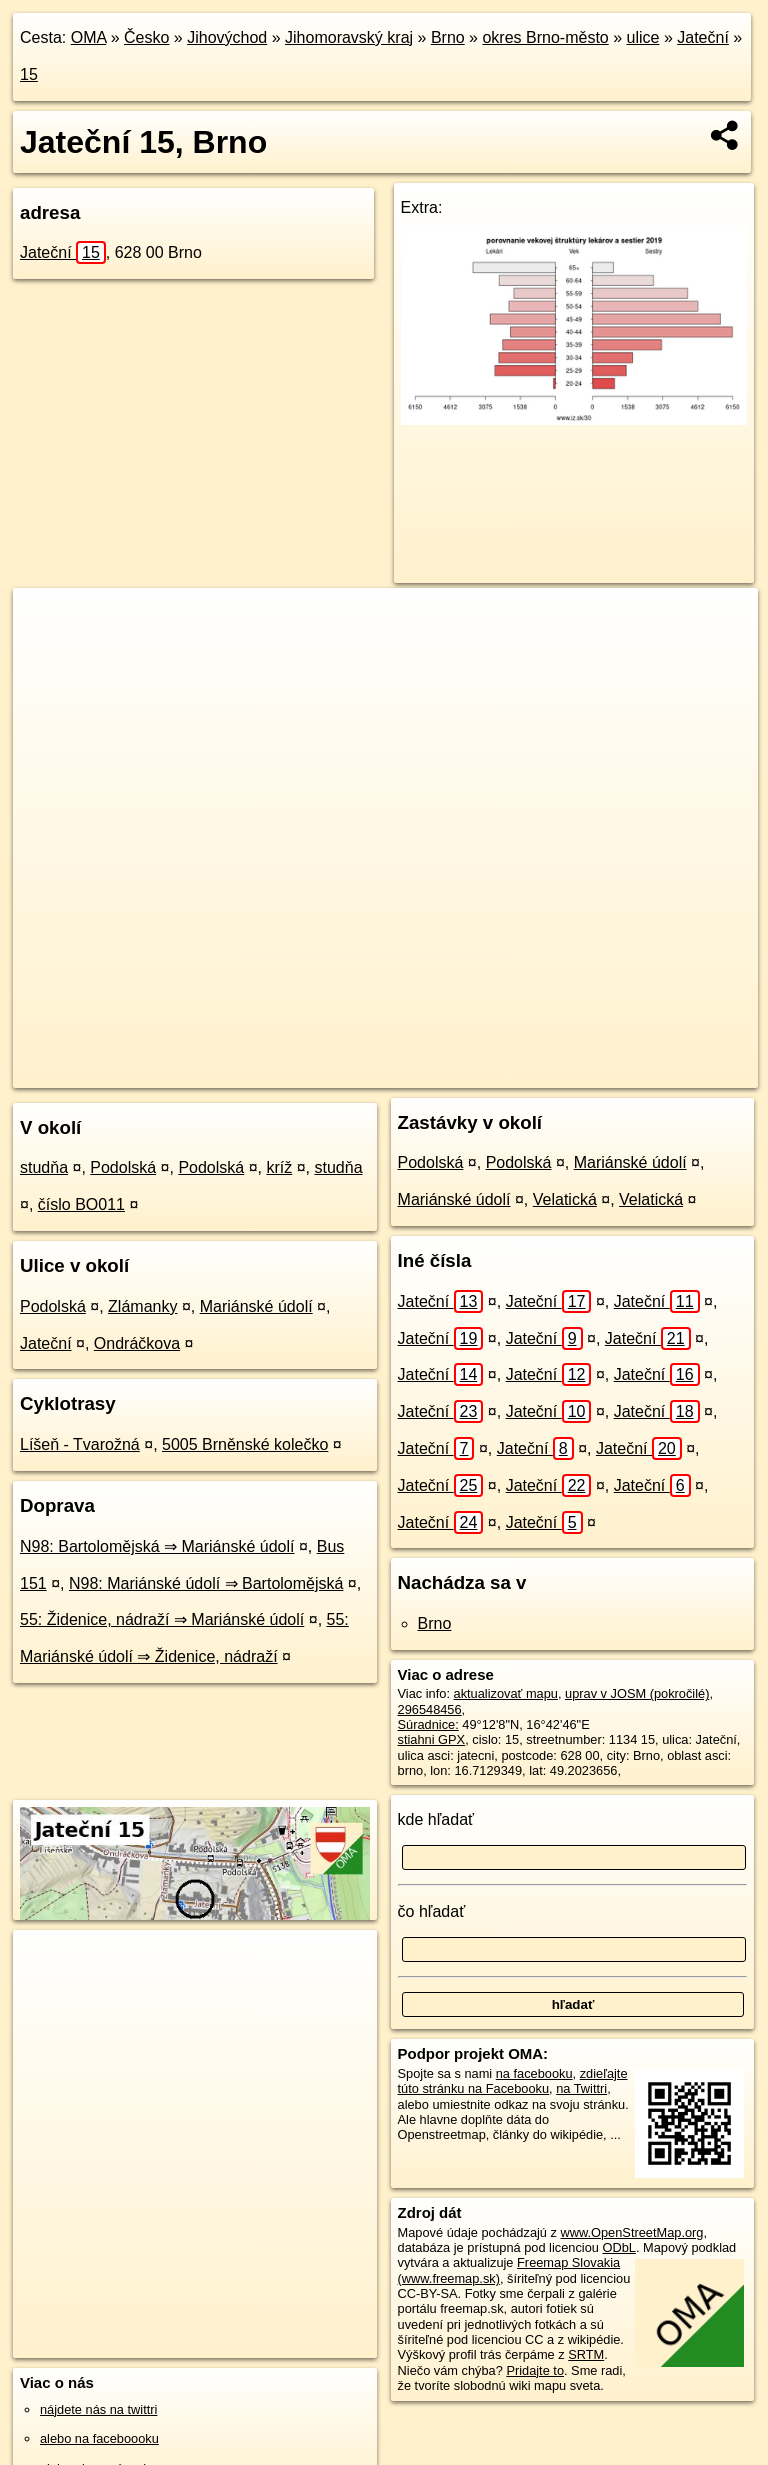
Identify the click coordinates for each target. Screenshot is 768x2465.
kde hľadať (436, 1819)
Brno (448, 37)
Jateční (703, 37)
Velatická (565, 1199)
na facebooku (534, 2073)
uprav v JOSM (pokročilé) (637, 1693)
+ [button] (47, 622)
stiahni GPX (432, 1739)
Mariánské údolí (256, 1306)
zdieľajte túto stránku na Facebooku (513, 2081)
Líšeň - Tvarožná (80, 1444)
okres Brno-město (545, 37)
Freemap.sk (520, 1072)
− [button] (47, 653)
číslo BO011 (81, 1204)
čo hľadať (432, 1911)
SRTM (586, 2354)
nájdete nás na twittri (98, 2409)
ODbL (618, 2247)
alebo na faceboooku (99, 2438)
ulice (643, 37)
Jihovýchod (227, 37)
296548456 (430, 1709)
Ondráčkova (137, 1343)
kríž (279, 1167)
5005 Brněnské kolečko (245, 1444)
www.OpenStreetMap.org (631, 2232)
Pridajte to (535, 2370)
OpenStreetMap (417, 1072)
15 (29, 74)
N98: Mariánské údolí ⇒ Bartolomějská (206, 1583)
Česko (146, 37)
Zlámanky (142, 1306)
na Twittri (581, 2088)
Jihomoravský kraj (349, 37)
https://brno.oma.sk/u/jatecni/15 (669, 1072)
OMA (89, 37)
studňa (44, 1167)
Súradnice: (428, 1724)
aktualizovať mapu (506, 1693)
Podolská (123, 1167)
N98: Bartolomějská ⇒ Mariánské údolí (157, 1546)
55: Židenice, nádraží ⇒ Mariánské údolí (162, 1619)
